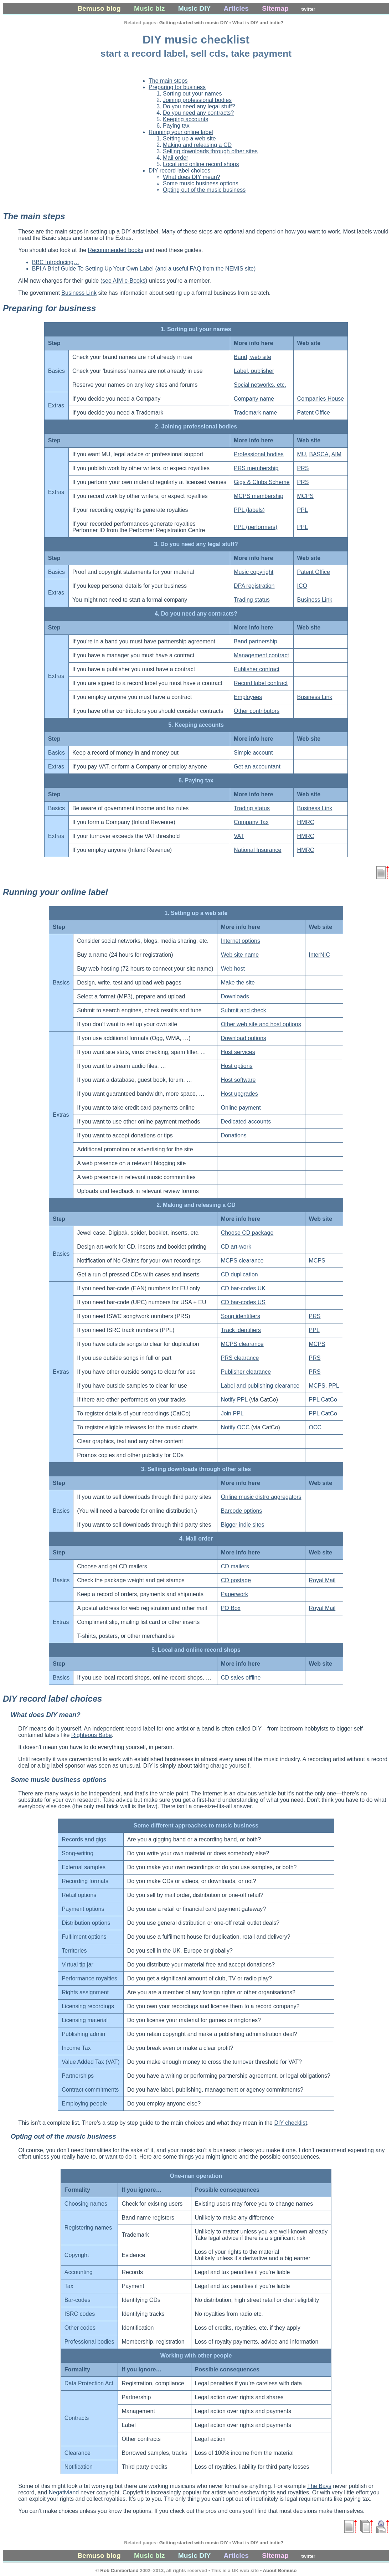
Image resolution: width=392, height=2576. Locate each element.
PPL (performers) (255, 527)
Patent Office (313, 413)
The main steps (168, 81)
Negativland (64, 2492)
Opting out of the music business (204, 190)
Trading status (252, 600)
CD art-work (236, 1247)
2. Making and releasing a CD (195, 1205)
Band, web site (252, 357)
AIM (336, 454)
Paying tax (176, 126)
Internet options (240, 941)
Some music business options (200, 183)
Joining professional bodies (197, 100)
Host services (238, 1052)
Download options (243, 1038)
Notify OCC (235, 1427)
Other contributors (256, 711)
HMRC (305, 822)
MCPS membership (258, 496)
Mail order (175, 158)
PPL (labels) (249, 510)
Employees (248, 697)
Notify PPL (234, 1400)
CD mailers (235, 1566)
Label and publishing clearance (260, 1386)
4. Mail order (196, 1539)
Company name (254, 399)
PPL (302, 510)
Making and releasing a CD (197, 145)
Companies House (320, 399)
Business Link (79, 293)
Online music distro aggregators (261, 1497)
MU (301, 454)
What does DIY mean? (191, 177)
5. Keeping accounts (196, 725)
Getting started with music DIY (193, 22)
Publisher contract (256, 669)
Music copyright (253, 572)
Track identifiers (241, 1330)
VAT (239, 836)
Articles (236, 8)
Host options (237, 1066)
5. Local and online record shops (196, 1650)
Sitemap (275, 8)
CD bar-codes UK (243, 1288)
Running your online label (181, 132)
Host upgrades (239, 1094)
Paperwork (234, 1594)
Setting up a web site (189, 138)
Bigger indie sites (242, 1525)
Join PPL (232, 1413)
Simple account (253, 753)
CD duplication (239, 1274)
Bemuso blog (99, 8)
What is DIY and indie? (257, 22)
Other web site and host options (261, 1024)
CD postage (236, 1580)
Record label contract (261, 683)
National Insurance (257, 850)
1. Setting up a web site (196, 913)
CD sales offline (241, 1678)
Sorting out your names (192, 94)
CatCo (329, 1400)
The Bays (319, 2486)
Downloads (235, 996)
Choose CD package (247, 1233)
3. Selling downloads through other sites (196, 1469)
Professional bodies (259, 454)
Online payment (241, 1108)
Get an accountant (257, 766)
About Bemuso (280, 2570)
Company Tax (251, 822)
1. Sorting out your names (196, 329)
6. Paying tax (196, 780)
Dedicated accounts (246, 1122)
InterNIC (319, 955)
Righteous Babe (91, 1735)
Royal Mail (322, 1580)
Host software (238, 1080)
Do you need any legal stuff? (199, 106)
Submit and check (243, 1010)
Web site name (240, 955)
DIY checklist (290, 2123)
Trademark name (255, 413)
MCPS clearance (242, 1261)
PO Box (231, 1608)
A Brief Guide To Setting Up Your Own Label (98, 269)
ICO (302, 586)
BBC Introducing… (55, 262)
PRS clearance (240, 1358)
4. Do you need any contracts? (196, 614)
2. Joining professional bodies (196, 426)
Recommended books (115, 250)
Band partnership (255, 641)
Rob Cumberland (119, 2570)
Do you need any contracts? (198, 113)
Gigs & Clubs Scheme (262, 482)
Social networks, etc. (260, 385)
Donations (234, 1135)
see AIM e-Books (123, 281)
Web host (233, 969)
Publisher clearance (246, 1372)
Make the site (238, 983)
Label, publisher (254, 371)
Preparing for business (177, 87)
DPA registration (254, 586)
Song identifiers (240, 1316)
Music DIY (194, 8)
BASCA (318, 454)
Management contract (261, 655)
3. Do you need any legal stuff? (196, 544)
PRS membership (256, 468)
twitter (308, 9)
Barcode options (241, 1511)
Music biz (149, 8)
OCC (315, 1427)
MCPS (305, 496)
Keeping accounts (185, 119)
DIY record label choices (179, 171)
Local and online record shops (201, 164)
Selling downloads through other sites (210, 151)
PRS (303, 468)
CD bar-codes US (243, 1302)
